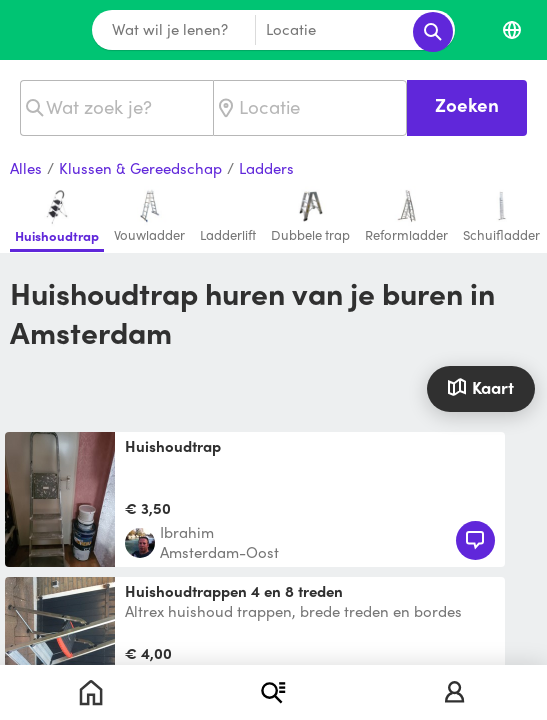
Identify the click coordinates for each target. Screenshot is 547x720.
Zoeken (467, 104)
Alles (26, 169)
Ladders (266, 169)
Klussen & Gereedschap (140, 169)
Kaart (480, 387)
